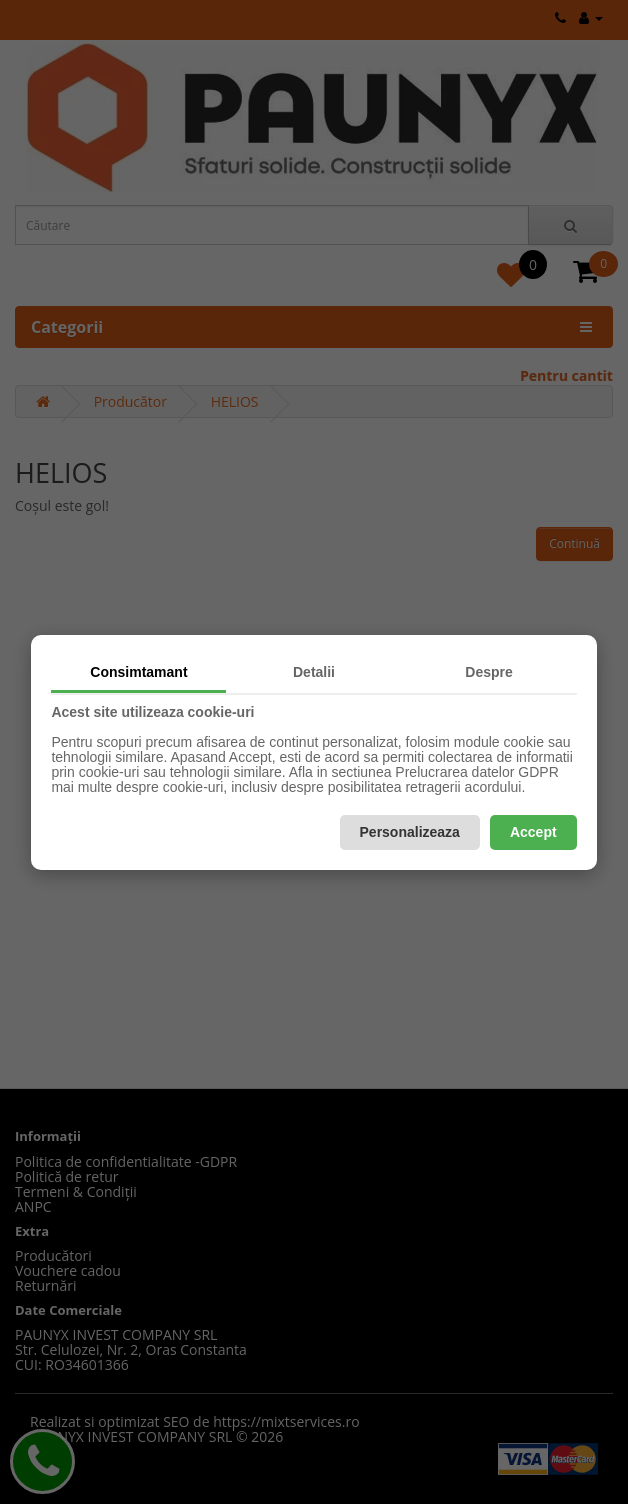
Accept (533, 832)
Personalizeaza (410, 832)
